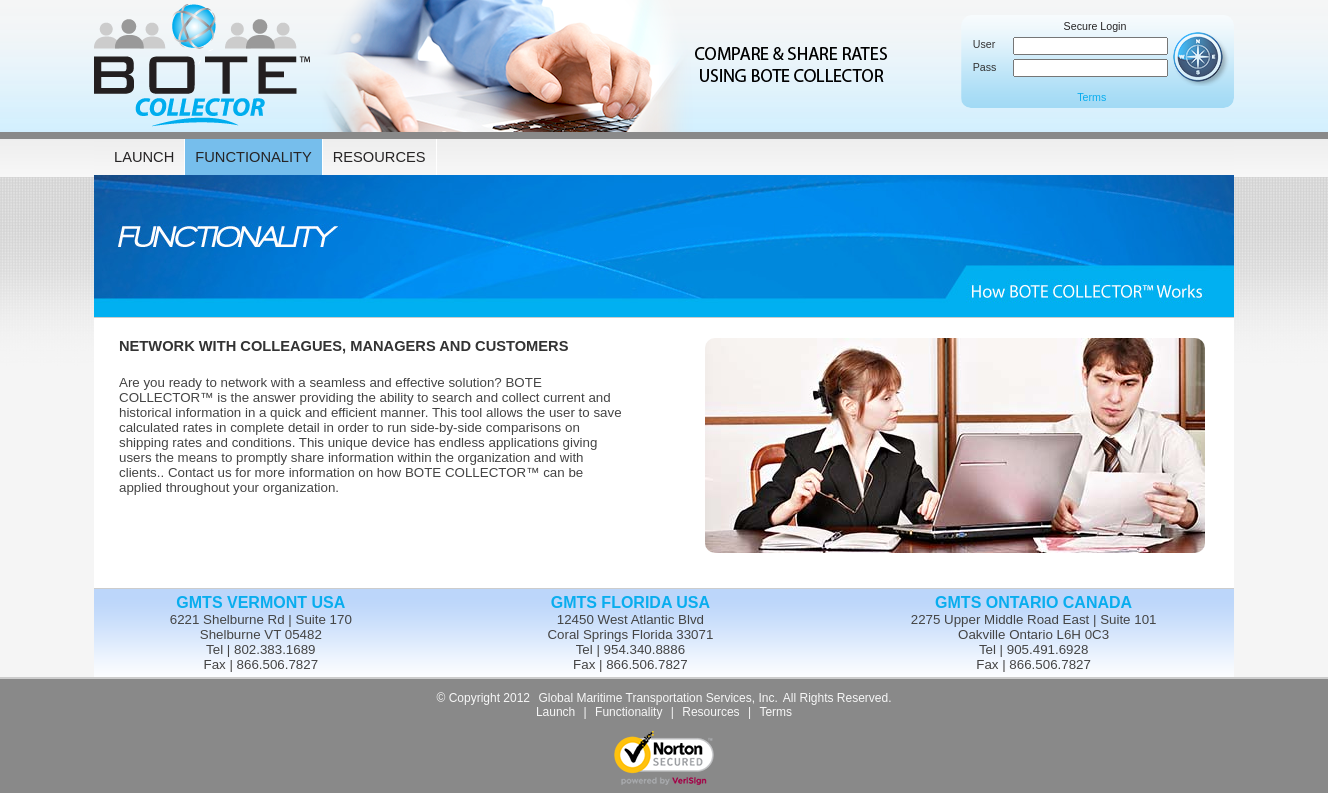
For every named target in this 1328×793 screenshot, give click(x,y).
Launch (555, 712)
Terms (1091, 97)
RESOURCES (379, 157)
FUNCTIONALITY (253, 157)
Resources (710, 712)
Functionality (628, 712)
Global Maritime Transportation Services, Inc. (657, 698)
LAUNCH (144, 157)
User (983, 44)
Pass (983, 67)
